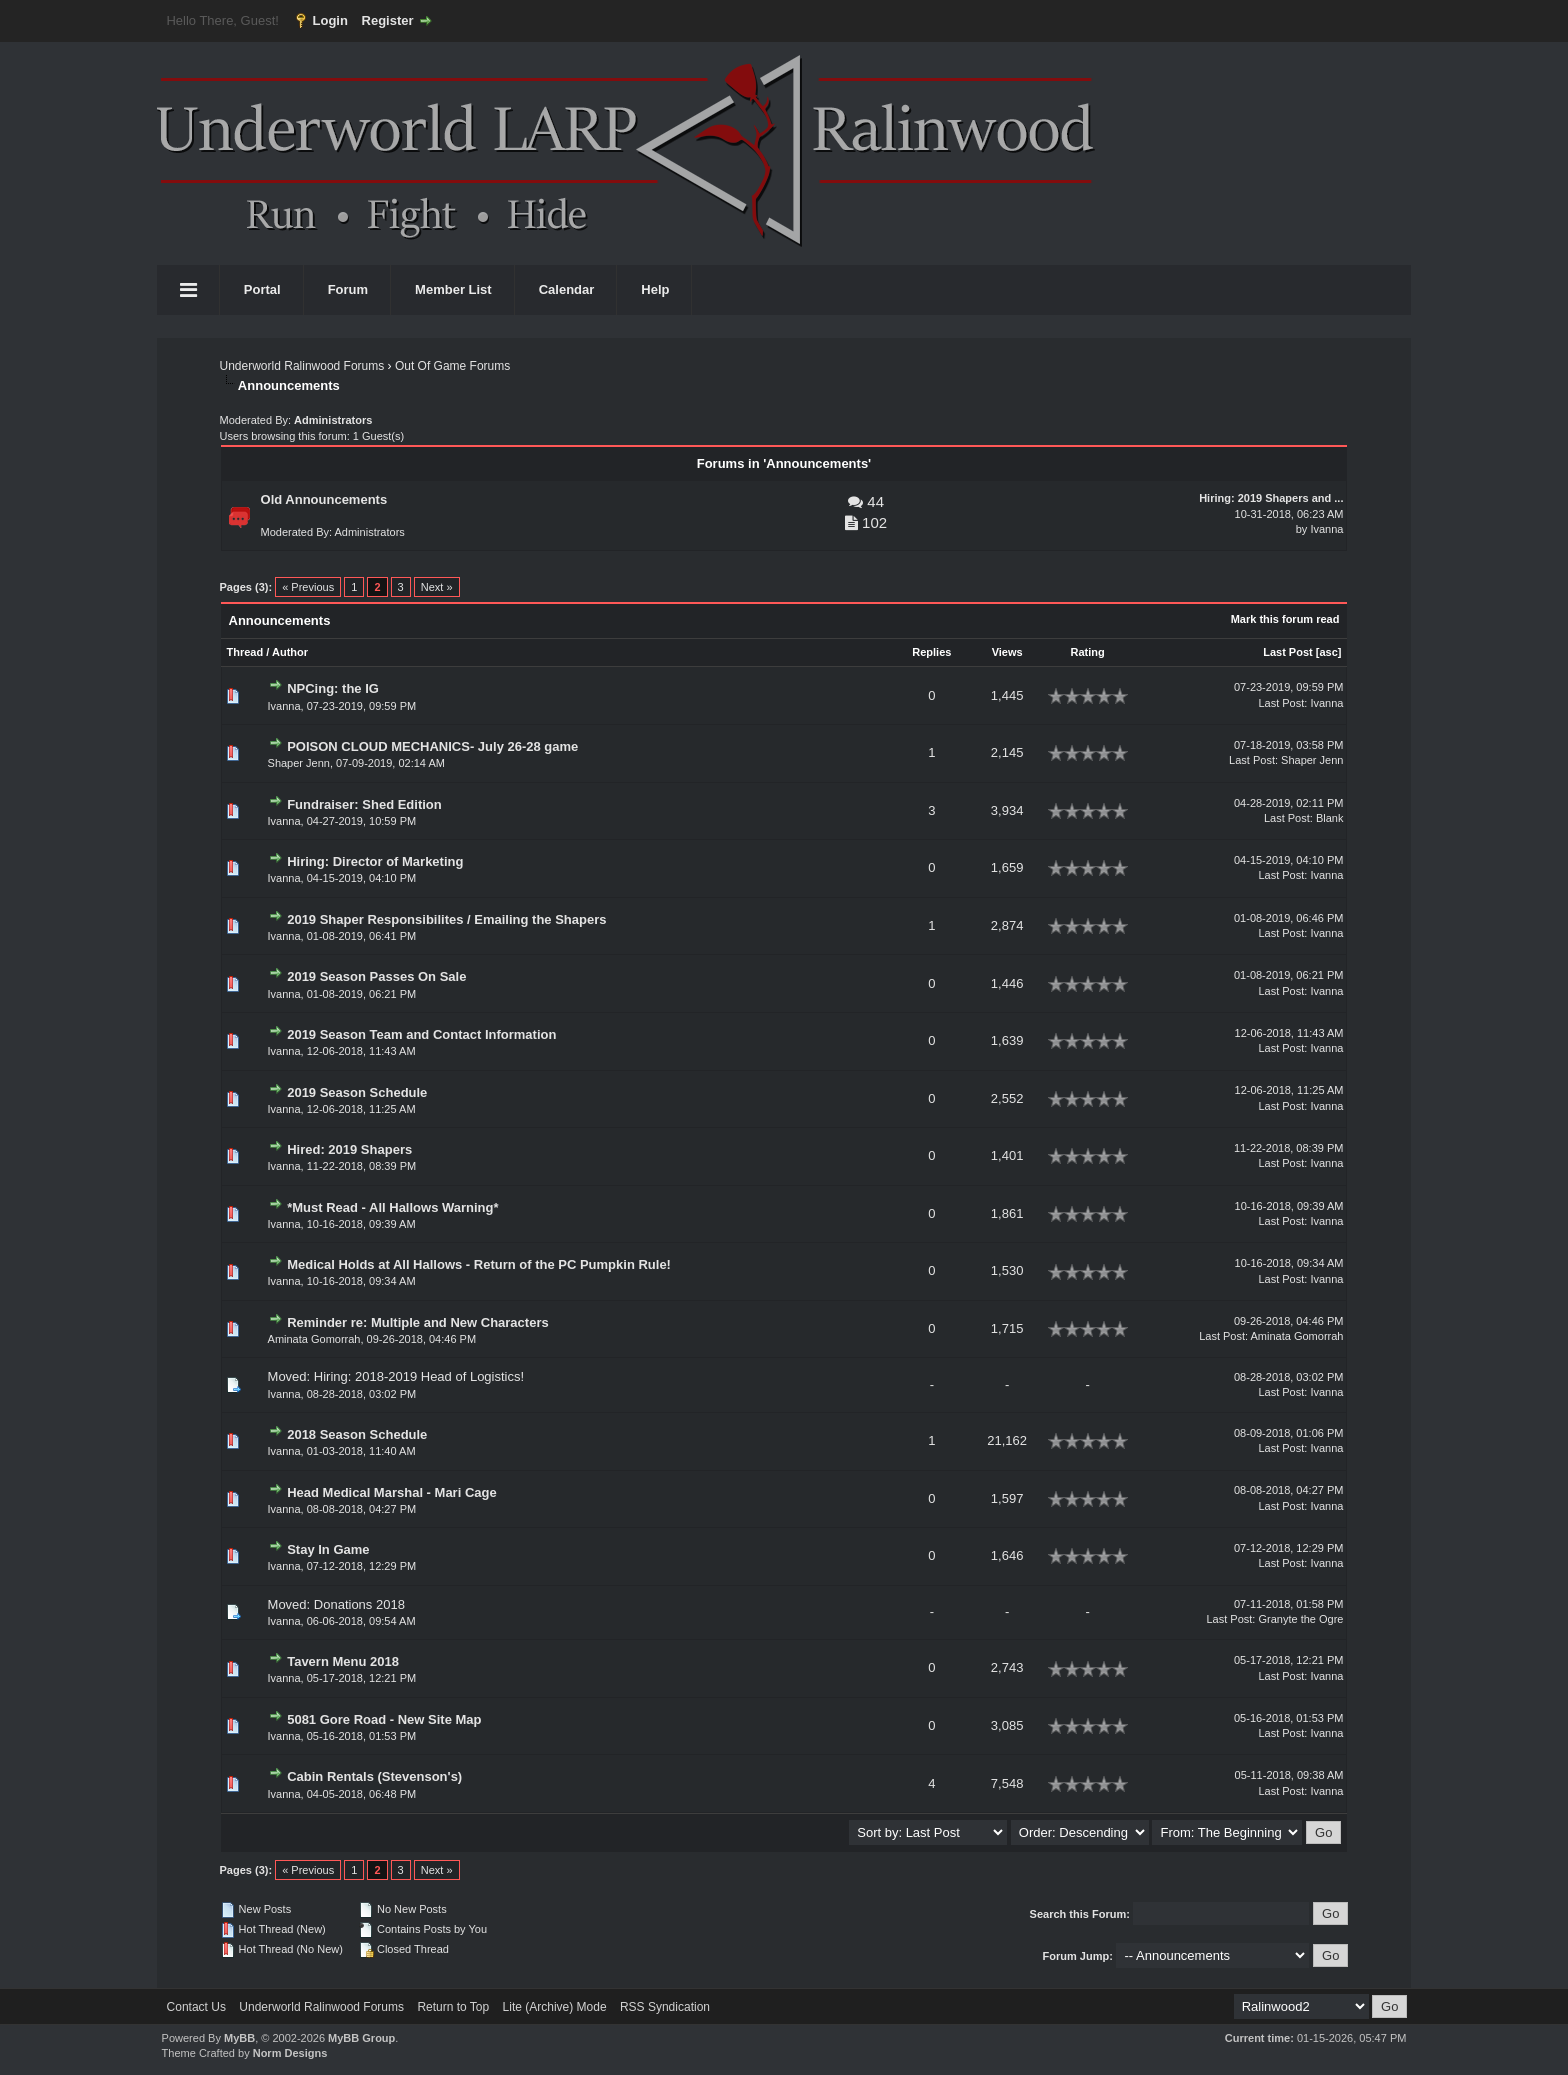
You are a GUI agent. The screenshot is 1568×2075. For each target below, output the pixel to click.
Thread (245, 652)
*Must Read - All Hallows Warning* (392, 1207)
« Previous (308, 587)
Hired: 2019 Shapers (349, 1149)
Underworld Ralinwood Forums (302, 366)
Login (330, 20)
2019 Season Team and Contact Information (421, 1034)
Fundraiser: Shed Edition (364, 804)
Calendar (567, 289)
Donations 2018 (359, 1604)
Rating (1088, 652)
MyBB (239, 2038)
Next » (437, 587)
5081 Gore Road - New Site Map (384, 1719)
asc (1328, 652)
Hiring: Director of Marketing (375, 861)
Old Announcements (324, 499)
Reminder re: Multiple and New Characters (418, 1322)
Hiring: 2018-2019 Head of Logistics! (419, 1376)
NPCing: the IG (333, 688)
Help (655, 289)
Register (388, 20)
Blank (1330, 818)
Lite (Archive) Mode (555, 2007)
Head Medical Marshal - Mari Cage (392, 1492)
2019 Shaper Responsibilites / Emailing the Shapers (446, 919)
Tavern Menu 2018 (343, 1661)
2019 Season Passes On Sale (376, 976)
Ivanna (1326, 529)
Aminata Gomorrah (314, 1339)
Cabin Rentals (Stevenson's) (374, 1776)
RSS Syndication (665, 2007)
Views (1007, 652)
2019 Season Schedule (357, 1092)
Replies (931, 652)
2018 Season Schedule (357, 1434)
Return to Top (453, 2007)
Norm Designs (290, 2053)
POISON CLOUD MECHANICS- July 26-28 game (432, 746)
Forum (348, 289)
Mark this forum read (1285, 619)
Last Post (1288, 652)
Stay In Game (328, 1549)
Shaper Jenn (299, 763)
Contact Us (196, 2007)
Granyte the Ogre (1300, 1619)
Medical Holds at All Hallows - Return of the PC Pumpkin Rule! (479, 1264)
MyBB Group (361, 2038)
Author (290, 652)
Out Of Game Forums (452, 366)
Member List (453, 289)
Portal (262, 289)
